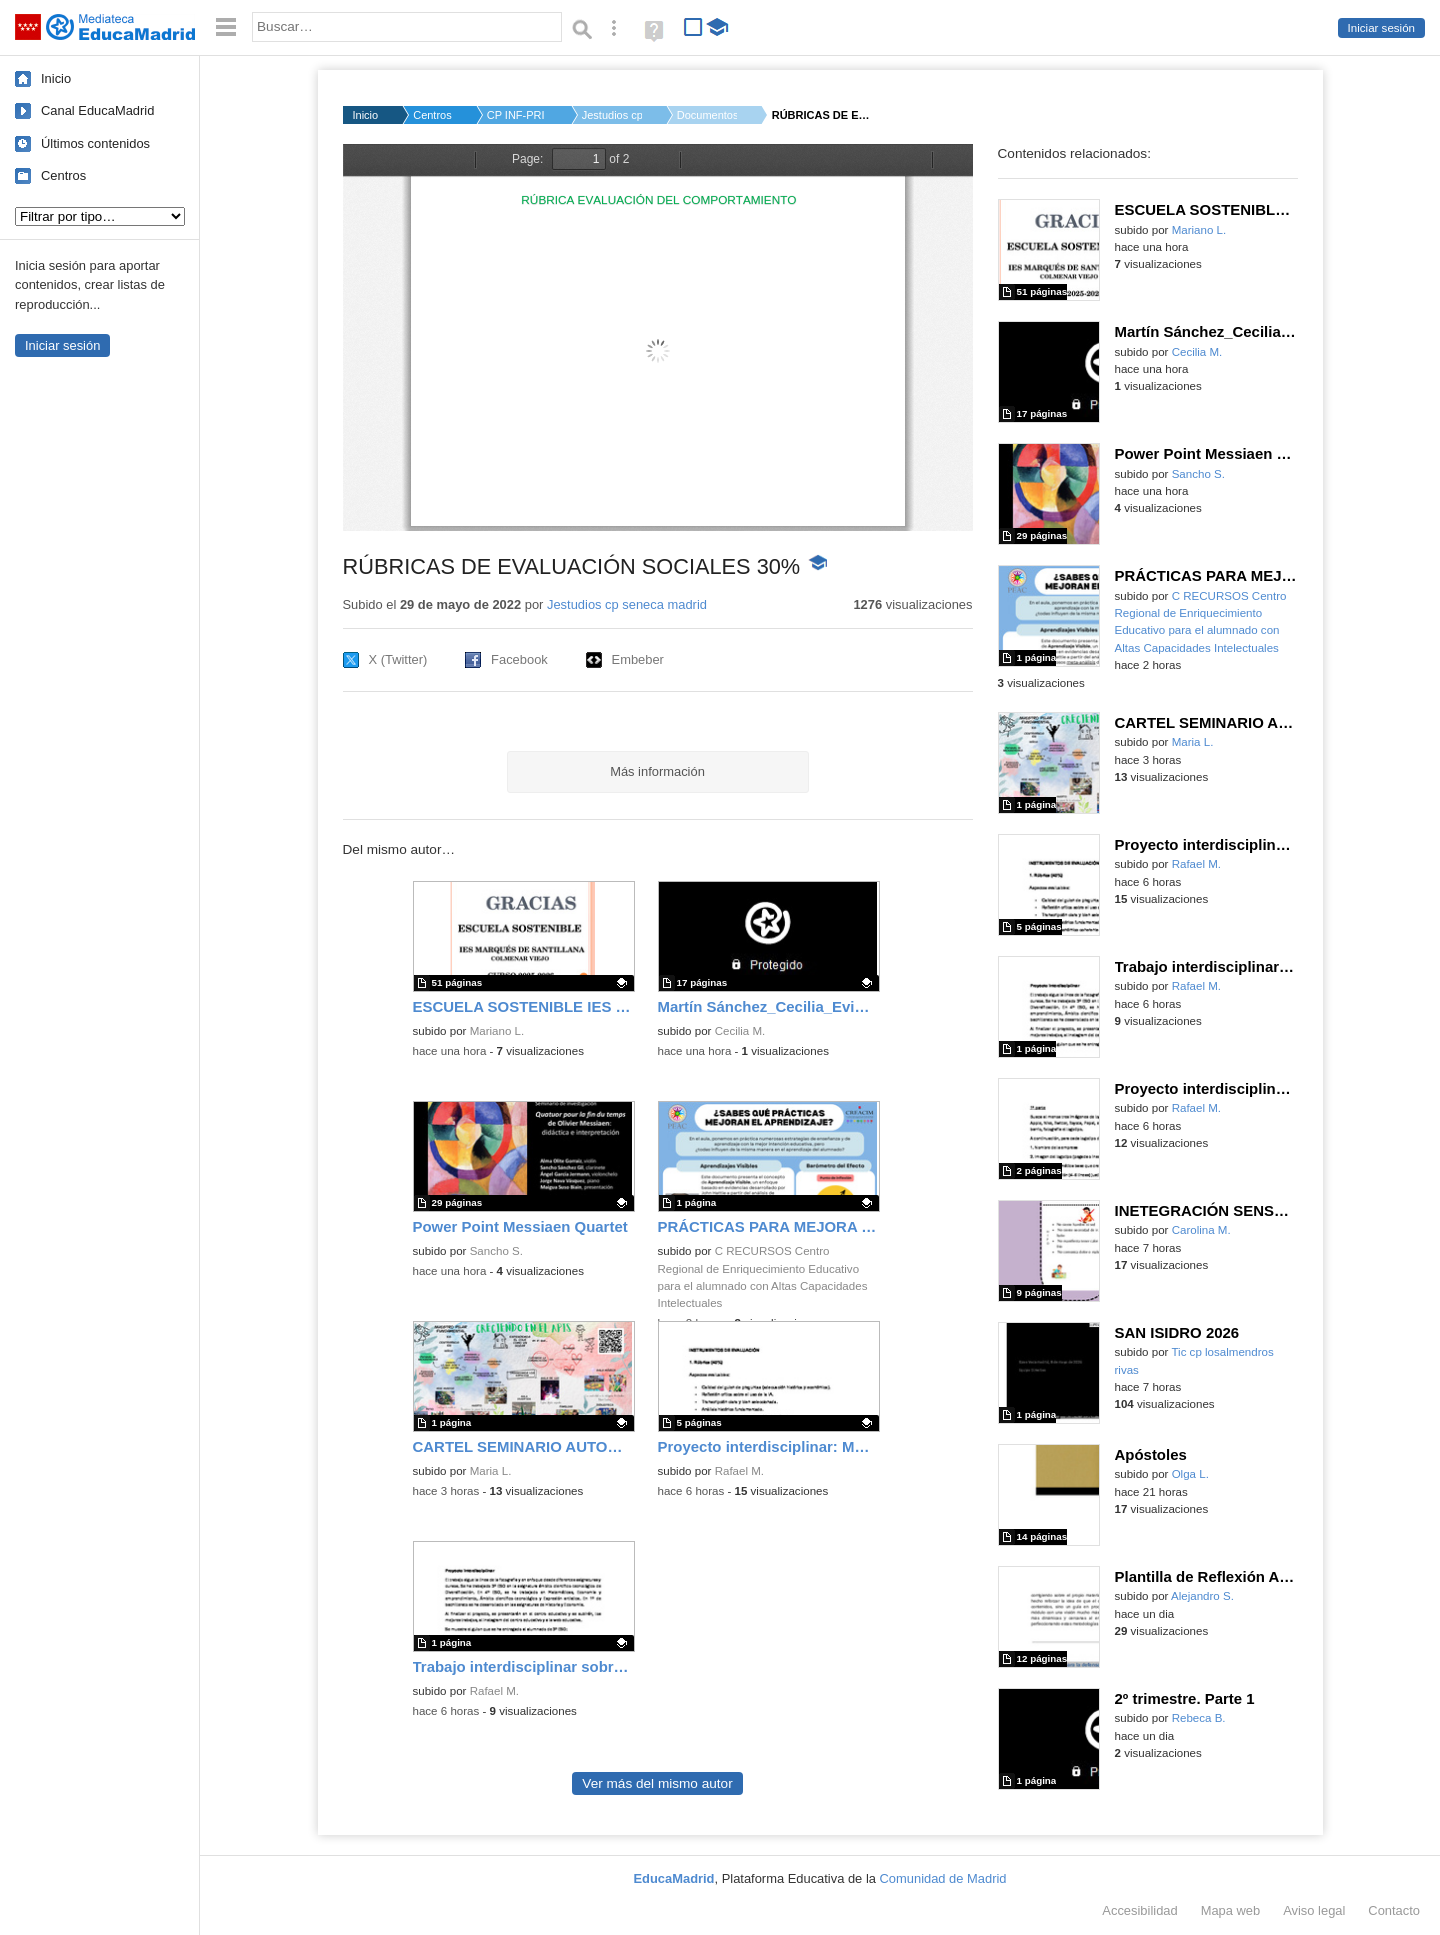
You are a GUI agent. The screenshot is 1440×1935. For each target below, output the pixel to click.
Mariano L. (497, 1031)
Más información (657, 771)
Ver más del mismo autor (657, 1783)
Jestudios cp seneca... (612, 115)
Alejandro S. (1202, 1596)
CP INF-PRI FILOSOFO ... (517, 115)
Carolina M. (1201, 1230)
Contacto (1394, 1910)
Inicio (56, 78)
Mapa (1231, 1910)
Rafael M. (739, 1471)
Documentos (707, 115)
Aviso (1314, 1910)
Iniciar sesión (1381, 28)
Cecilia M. (740, 1031)
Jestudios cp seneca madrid (627, 604)
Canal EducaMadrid (97, 110)
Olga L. (1190, 1474)
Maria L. (491, 1471)
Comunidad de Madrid (943, 1878)
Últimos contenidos (95, 143)
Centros (63, 175)
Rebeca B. (1199, 1718)
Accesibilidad (1139, 1910)
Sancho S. (496, 1251)
